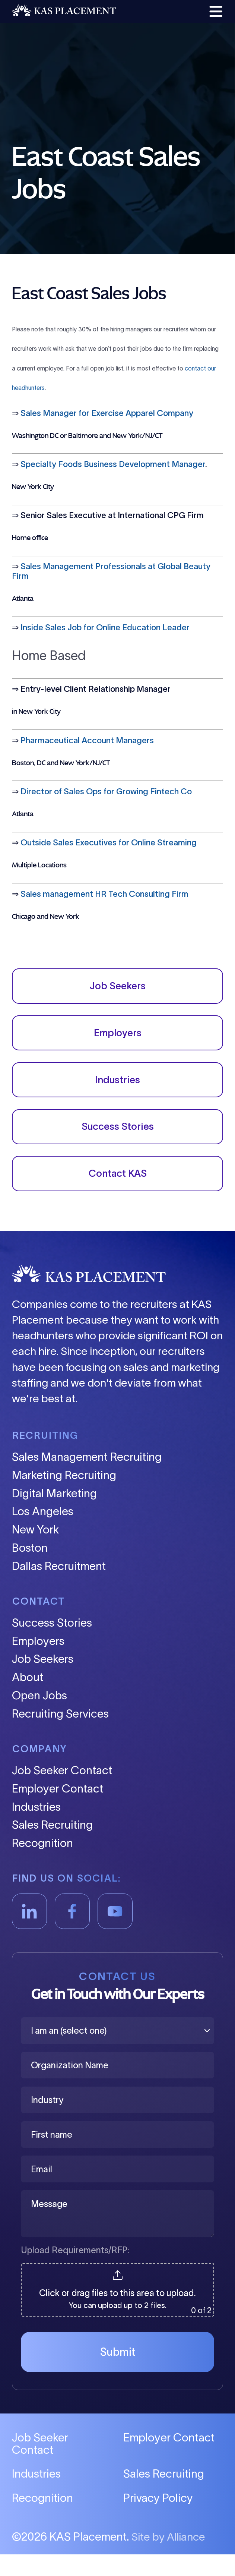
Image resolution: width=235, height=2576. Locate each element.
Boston (30, 1570)
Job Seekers (118, 989)
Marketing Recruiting (64, 1497)
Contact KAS (117, 1193)
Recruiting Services (60, 1736)
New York (35, 1551)
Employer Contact (57, 1810)
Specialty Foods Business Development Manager (112, 464)
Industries (117, 1091)
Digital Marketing (54, 1515)
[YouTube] (115, 1933)
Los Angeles (42, 1533)
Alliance (186, 2558)
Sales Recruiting (52, 1847)
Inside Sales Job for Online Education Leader (105, 627)
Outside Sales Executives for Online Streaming (108, 843)
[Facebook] (72, 1933)
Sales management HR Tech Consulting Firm (104, 894)
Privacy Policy (158, 2519)
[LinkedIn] (29, 1933)
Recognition (42, 1865)
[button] (214, 12)
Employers (117, 1040)
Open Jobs (39, 1717)
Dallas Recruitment (59, 1588)
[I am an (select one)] (117, 2052)
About (27, 1699)
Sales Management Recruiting (87, 1479)
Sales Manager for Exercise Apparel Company (106, 413)
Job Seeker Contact (62, 1792)
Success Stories (117, 1142)
